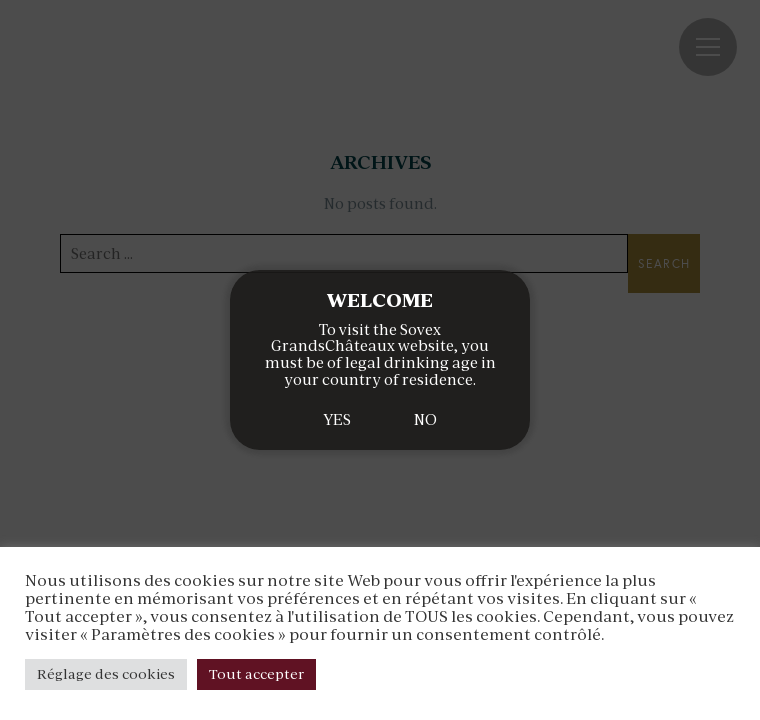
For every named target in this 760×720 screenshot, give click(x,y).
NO (425, 419)
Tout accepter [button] (256, 674)
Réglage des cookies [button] (106, 674)
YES (337, 419)
